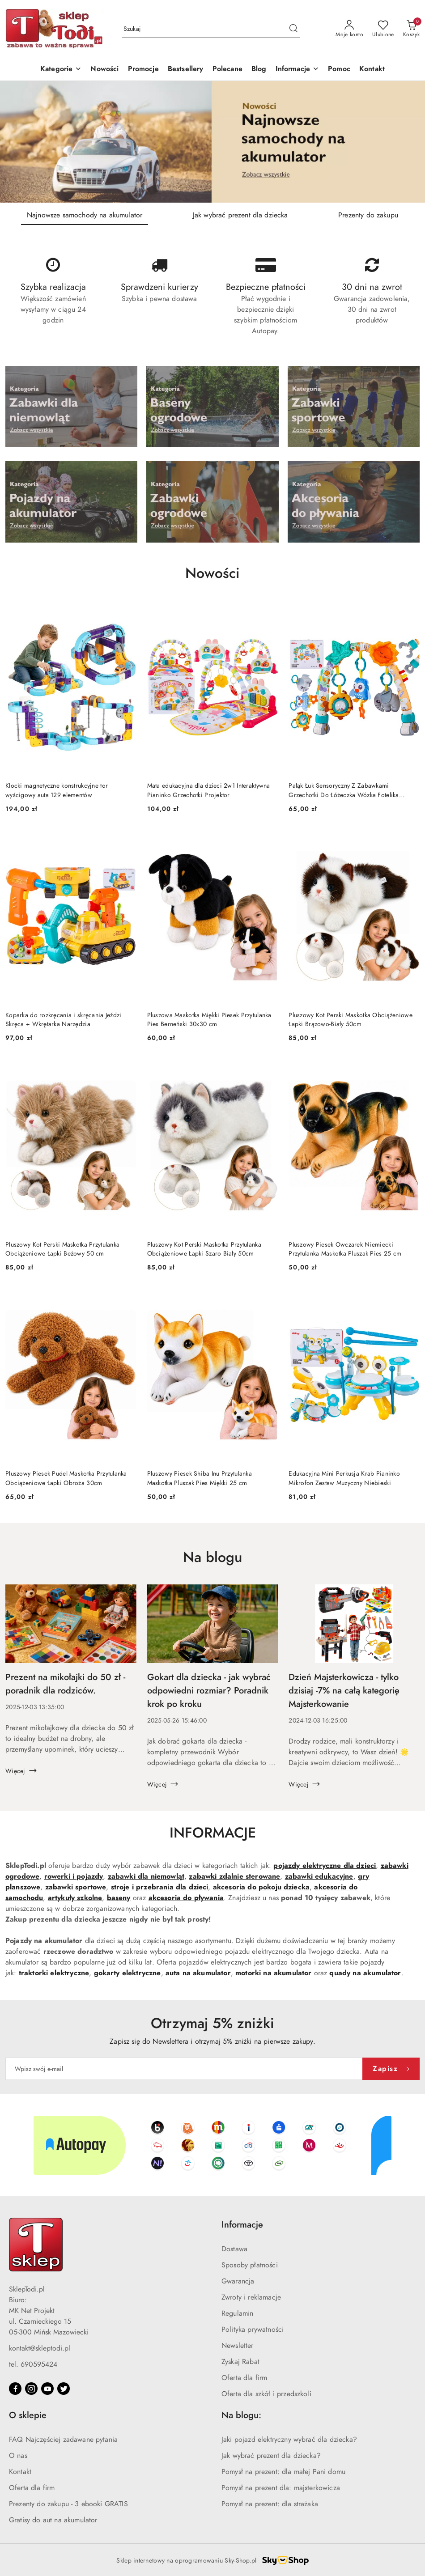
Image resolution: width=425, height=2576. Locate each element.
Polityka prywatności (252, 2329)
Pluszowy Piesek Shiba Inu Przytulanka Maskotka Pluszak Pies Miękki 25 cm (199, 1478)
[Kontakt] (372, 69)
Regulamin (237, 2313)
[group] (212, 142)
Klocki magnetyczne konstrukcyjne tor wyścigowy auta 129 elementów (56, 790)
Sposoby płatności (249, 2265)
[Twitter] (63, 2388)
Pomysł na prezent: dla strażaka (269, 2504)
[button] (297, 69)
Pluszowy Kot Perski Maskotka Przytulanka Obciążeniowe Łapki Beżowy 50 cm (62, 1249)
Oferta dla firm (244, 2378)
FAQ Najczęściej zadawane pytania (63, 2439)
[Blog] (259, 69)
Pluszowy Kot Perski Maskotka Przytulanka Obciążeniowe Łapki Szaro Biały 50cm (204, 1249)
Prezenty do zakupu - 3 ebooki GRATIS (68, 2504)
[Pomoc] (339, 69)
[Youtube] (47, 2388)
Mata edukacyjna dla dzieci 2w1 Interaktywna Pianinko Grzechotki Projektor (208, 790)
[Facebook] (15, 2388)
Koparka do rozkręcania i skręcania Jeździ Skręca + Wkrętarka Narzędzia (63, 1019)
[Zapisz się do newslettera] (184, 2069)
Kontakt (20, 2472)
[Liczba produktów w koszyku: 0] (411, 29)
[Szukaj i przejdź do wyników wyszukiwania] (293, 29)
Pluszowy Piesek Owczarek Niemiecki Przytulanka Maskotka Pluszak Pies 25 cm (345, 1249)
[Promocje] (143, 69)
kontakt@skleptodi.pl (39, 2348)
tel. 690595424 (33, 2364)
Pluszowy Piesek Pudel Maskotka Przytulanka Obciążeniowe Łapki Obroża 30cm (66, 1478)
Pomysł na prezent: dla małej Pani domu (283, 2472)
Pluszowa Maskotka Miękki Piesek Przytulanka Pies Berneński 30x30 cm (209, 1019)
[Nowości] (104, 69)
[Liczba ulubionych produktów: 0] (383, 29)
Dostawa (234, 2249)
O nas (18, 2456)
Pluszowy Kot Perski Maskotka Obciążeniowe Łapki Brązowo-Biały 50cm (350, 1019)
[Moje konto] (349, 29)
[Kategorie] (60, 69)
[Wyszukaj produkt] (211, 29)
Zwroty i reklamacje (251, 2297)
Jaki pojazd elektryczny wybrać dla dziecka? (289, 2439)
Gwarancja (237, 2281)
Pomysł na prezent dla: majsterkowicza (280, 2488)
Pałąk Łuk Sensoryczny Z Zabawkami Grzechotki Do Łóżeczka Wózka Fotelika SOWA (344, 790)
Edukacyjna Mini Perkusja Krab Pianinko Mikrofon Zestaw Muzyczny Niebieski (344, 1478)
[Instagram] (31, 2388)
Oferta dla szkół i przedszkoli (266, 2394)
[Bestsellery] (186, 69)
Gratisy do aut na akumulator (53, 2520)
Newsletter (237, 2346)
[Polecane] (227, 69)
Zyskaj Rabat (240, 2362)
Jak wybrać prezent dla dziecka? (271, 2456)
